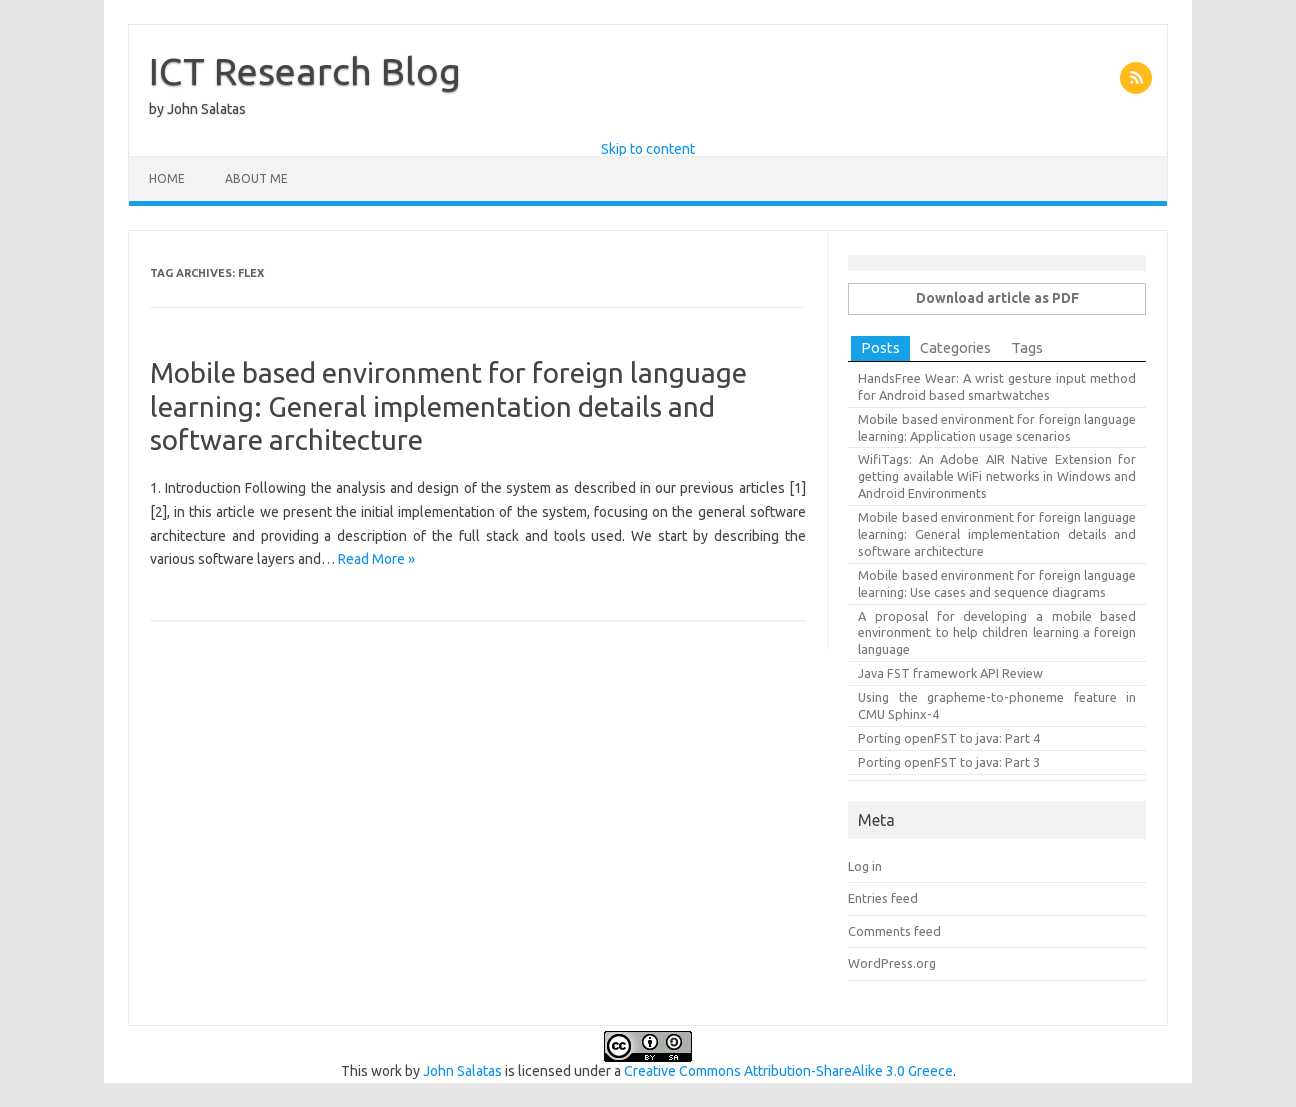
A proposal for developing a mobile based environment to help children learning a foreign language (997, 633)
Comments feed (894, 931)
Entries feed (883, 898)
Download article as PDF (997, 298)
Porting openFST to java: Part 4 (949, 738)
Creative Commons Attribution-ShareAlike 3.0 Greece (788, 1071)
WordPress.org (892, 963)
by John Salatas (197, 109)
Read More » (376, 559)
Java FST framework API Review (950, 673)
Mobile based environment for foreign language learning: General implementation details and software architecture (448, 406)
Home (167, 178)
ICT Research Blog (305, 71)
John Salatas (462, 1071)
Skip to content (648, 149)
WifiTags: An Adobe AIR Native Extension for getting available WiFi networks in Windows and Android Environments (997, 476)
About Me (256, 178)
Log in (865, 866)
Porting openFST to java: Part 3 (949, 762)
